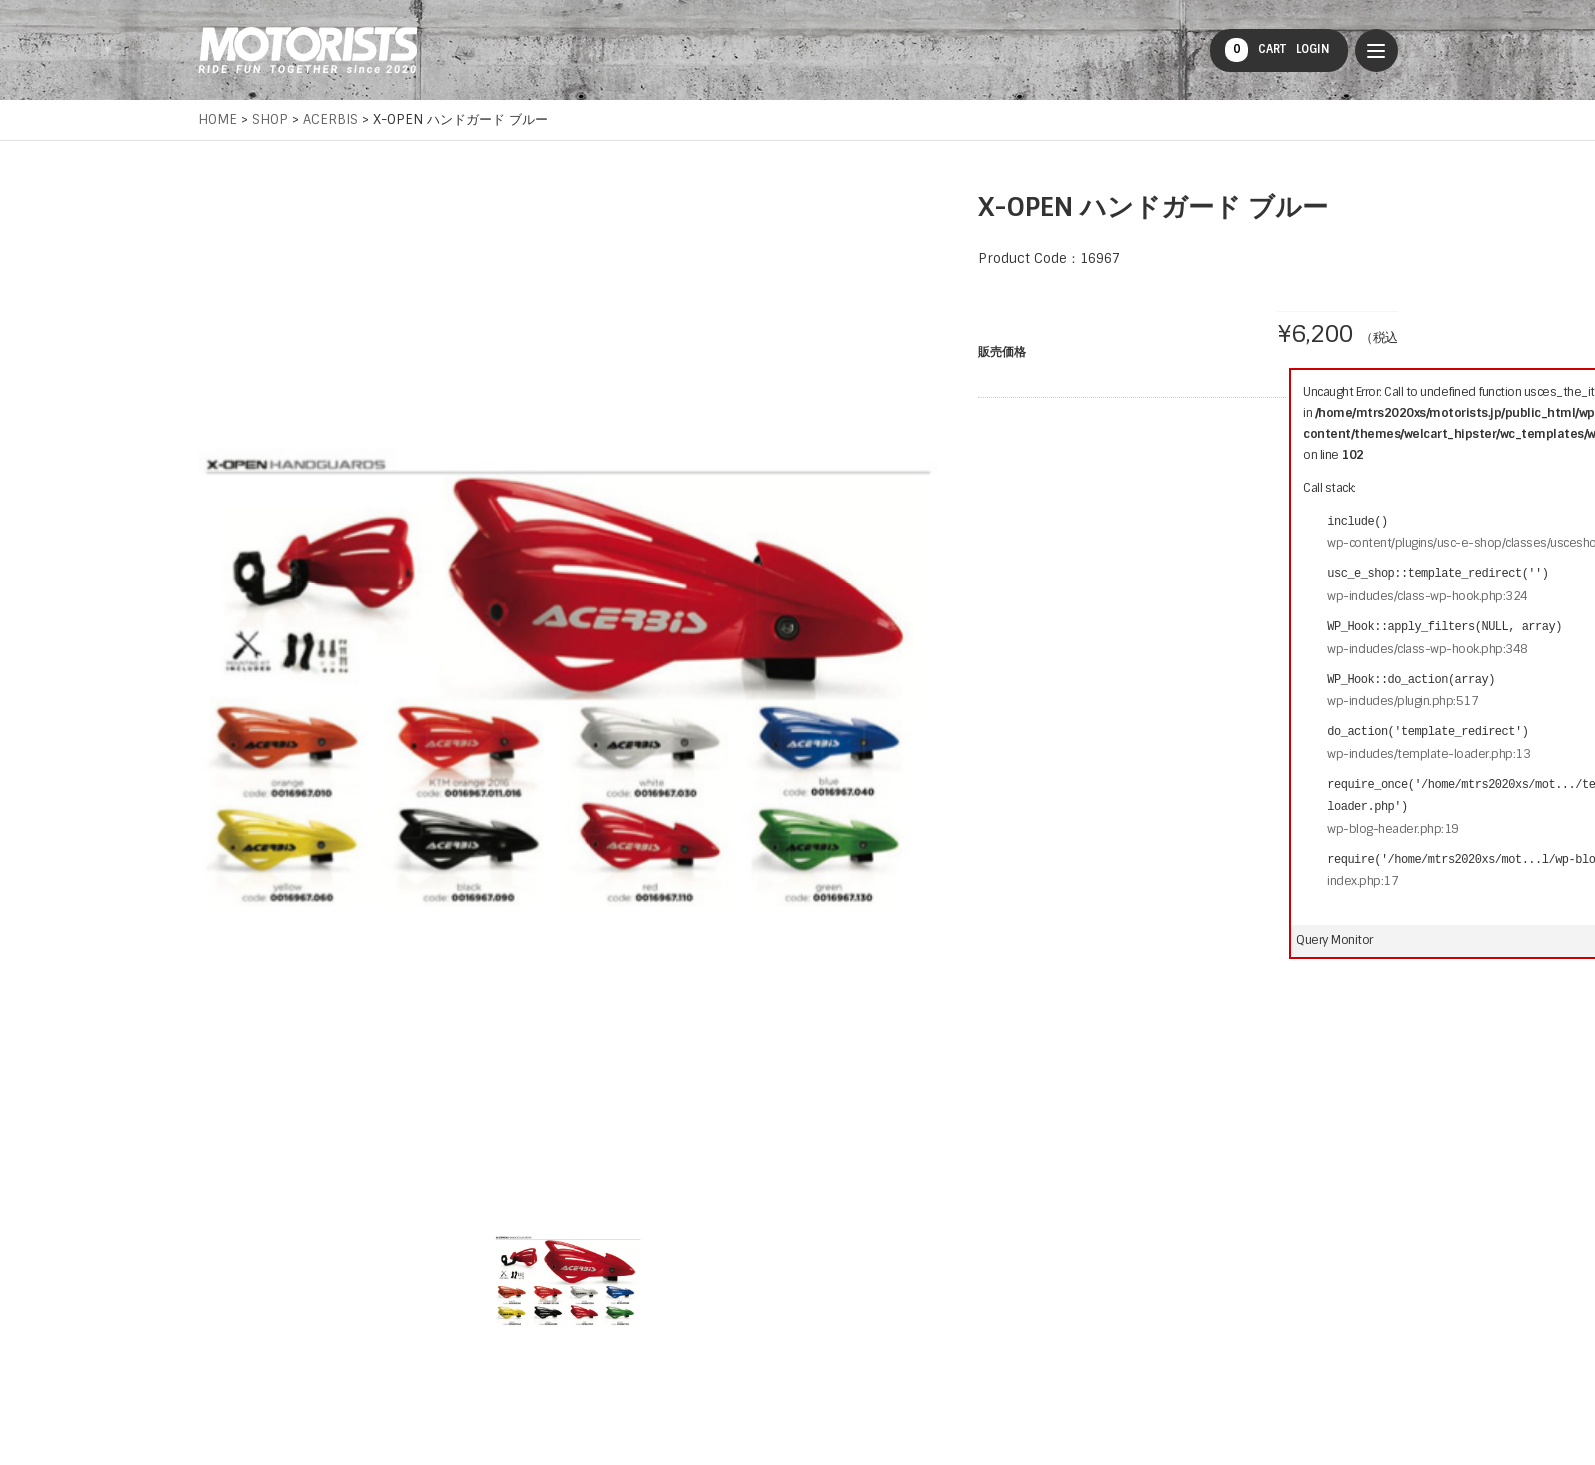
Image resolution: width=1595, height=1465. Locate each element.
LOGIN (1313, 49)
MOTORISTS (308, 50)
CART (1255, 50)
